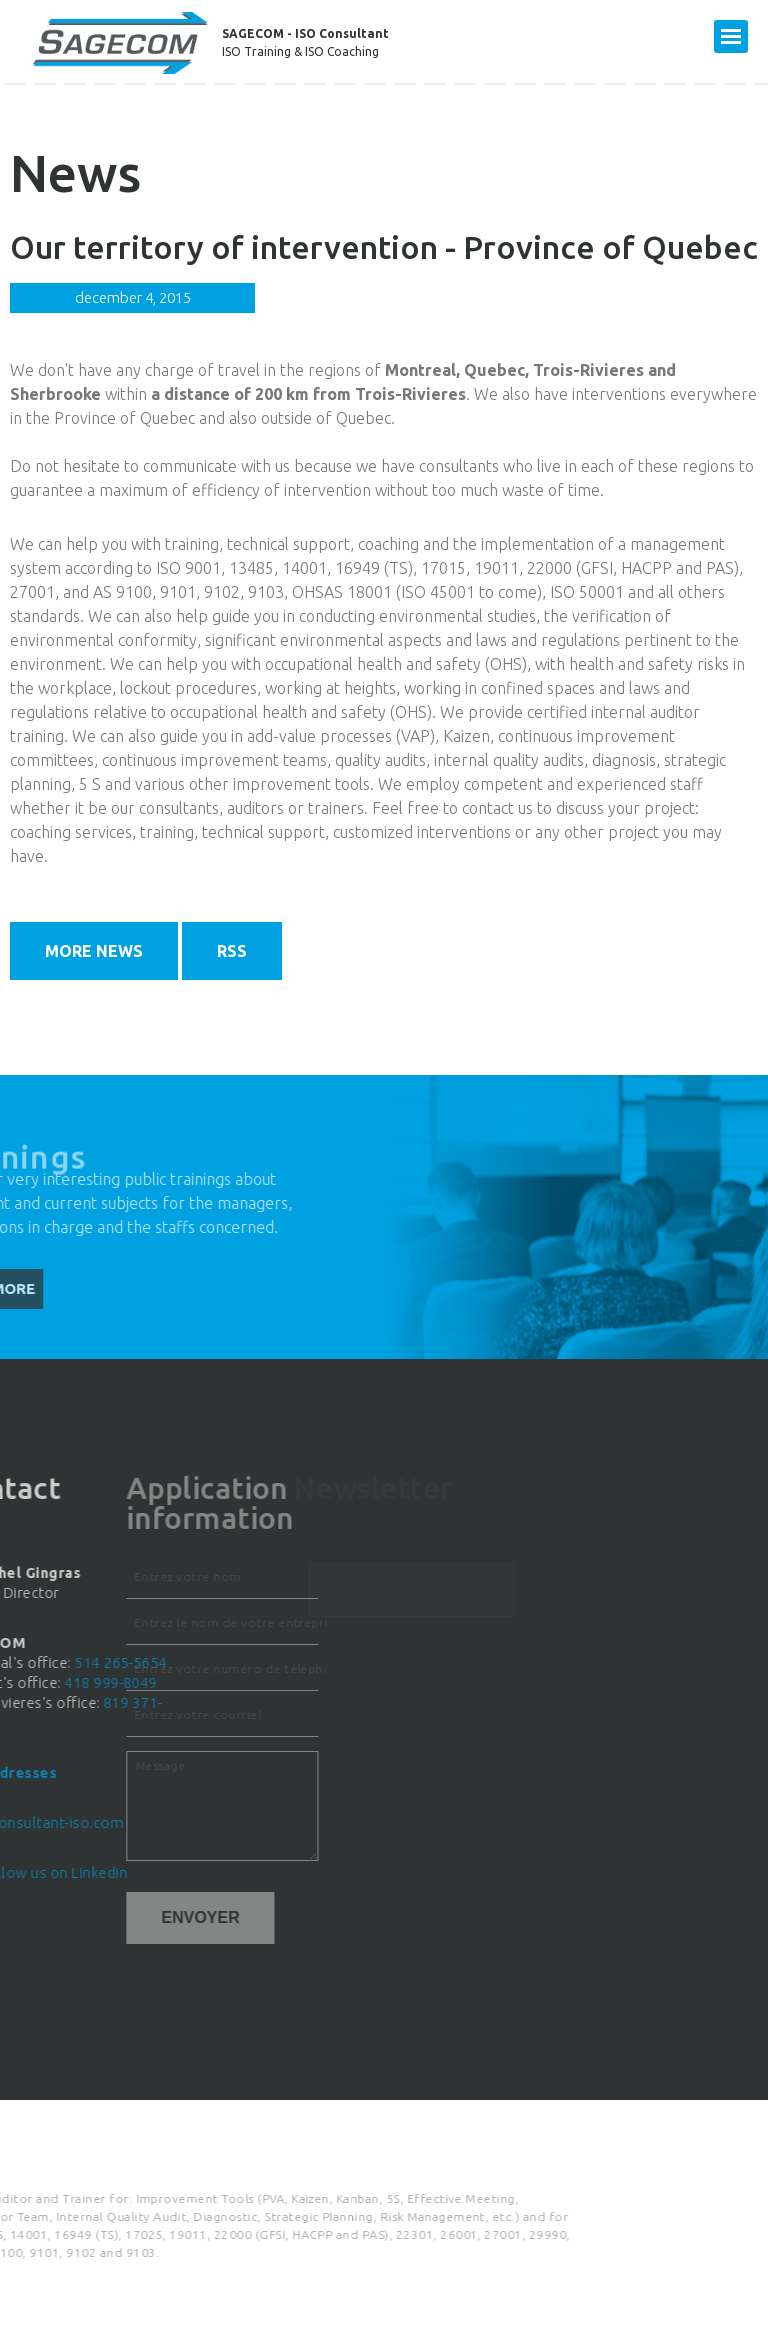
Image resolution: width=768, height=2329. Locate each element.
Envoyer (121, 1917)
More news (94, 951)
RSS (232, 951)
